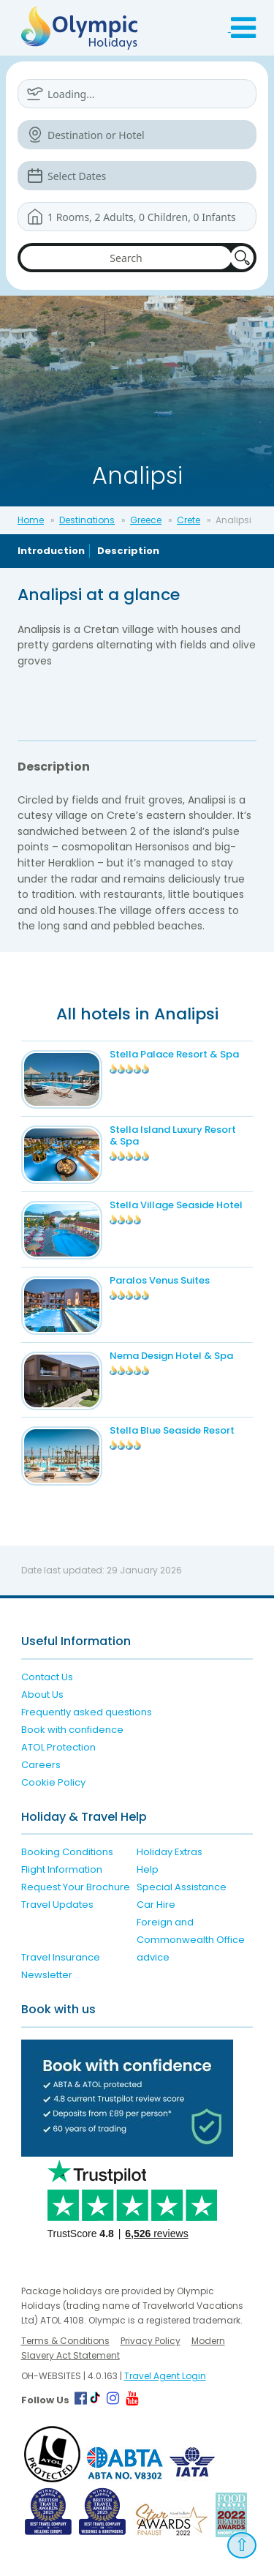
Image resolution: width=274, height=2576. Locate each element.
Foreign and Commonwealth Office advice (191, 1939)
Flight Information (61, 1869)
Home (31, 520)
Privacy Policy (150, 2340)
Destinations (87, 520)
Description (128, 551)
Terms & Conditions (65, 2340)
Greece (145, 520)
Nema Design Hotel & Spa (171, 1356)
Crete (188, 520)
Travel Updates (57, 1905)
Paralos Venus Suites (160, 1280)
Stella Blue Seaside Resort (172, 1430)
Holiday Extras (169, 1852)
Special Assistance (182, 1887)
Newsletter (46, 1975)
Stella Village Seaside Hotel (176, 1205)
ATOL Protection (58, 1747)
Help (148, 1869)
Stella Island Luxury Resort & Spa (173, 1135)
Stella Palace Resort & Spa (174, 1054)
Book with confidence (72, 1730)
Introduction (51, 551)
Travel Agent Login (165, 2376)
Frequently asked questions (86, 1712)
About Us (42, 1694)
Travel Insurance (60, 1957)
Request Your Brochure (75, 1887)
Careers (41, 1765)
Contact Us (47, 1677)
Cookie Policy (53, 1782)
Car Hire (156, 1905)
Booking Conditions (67, 1852)
